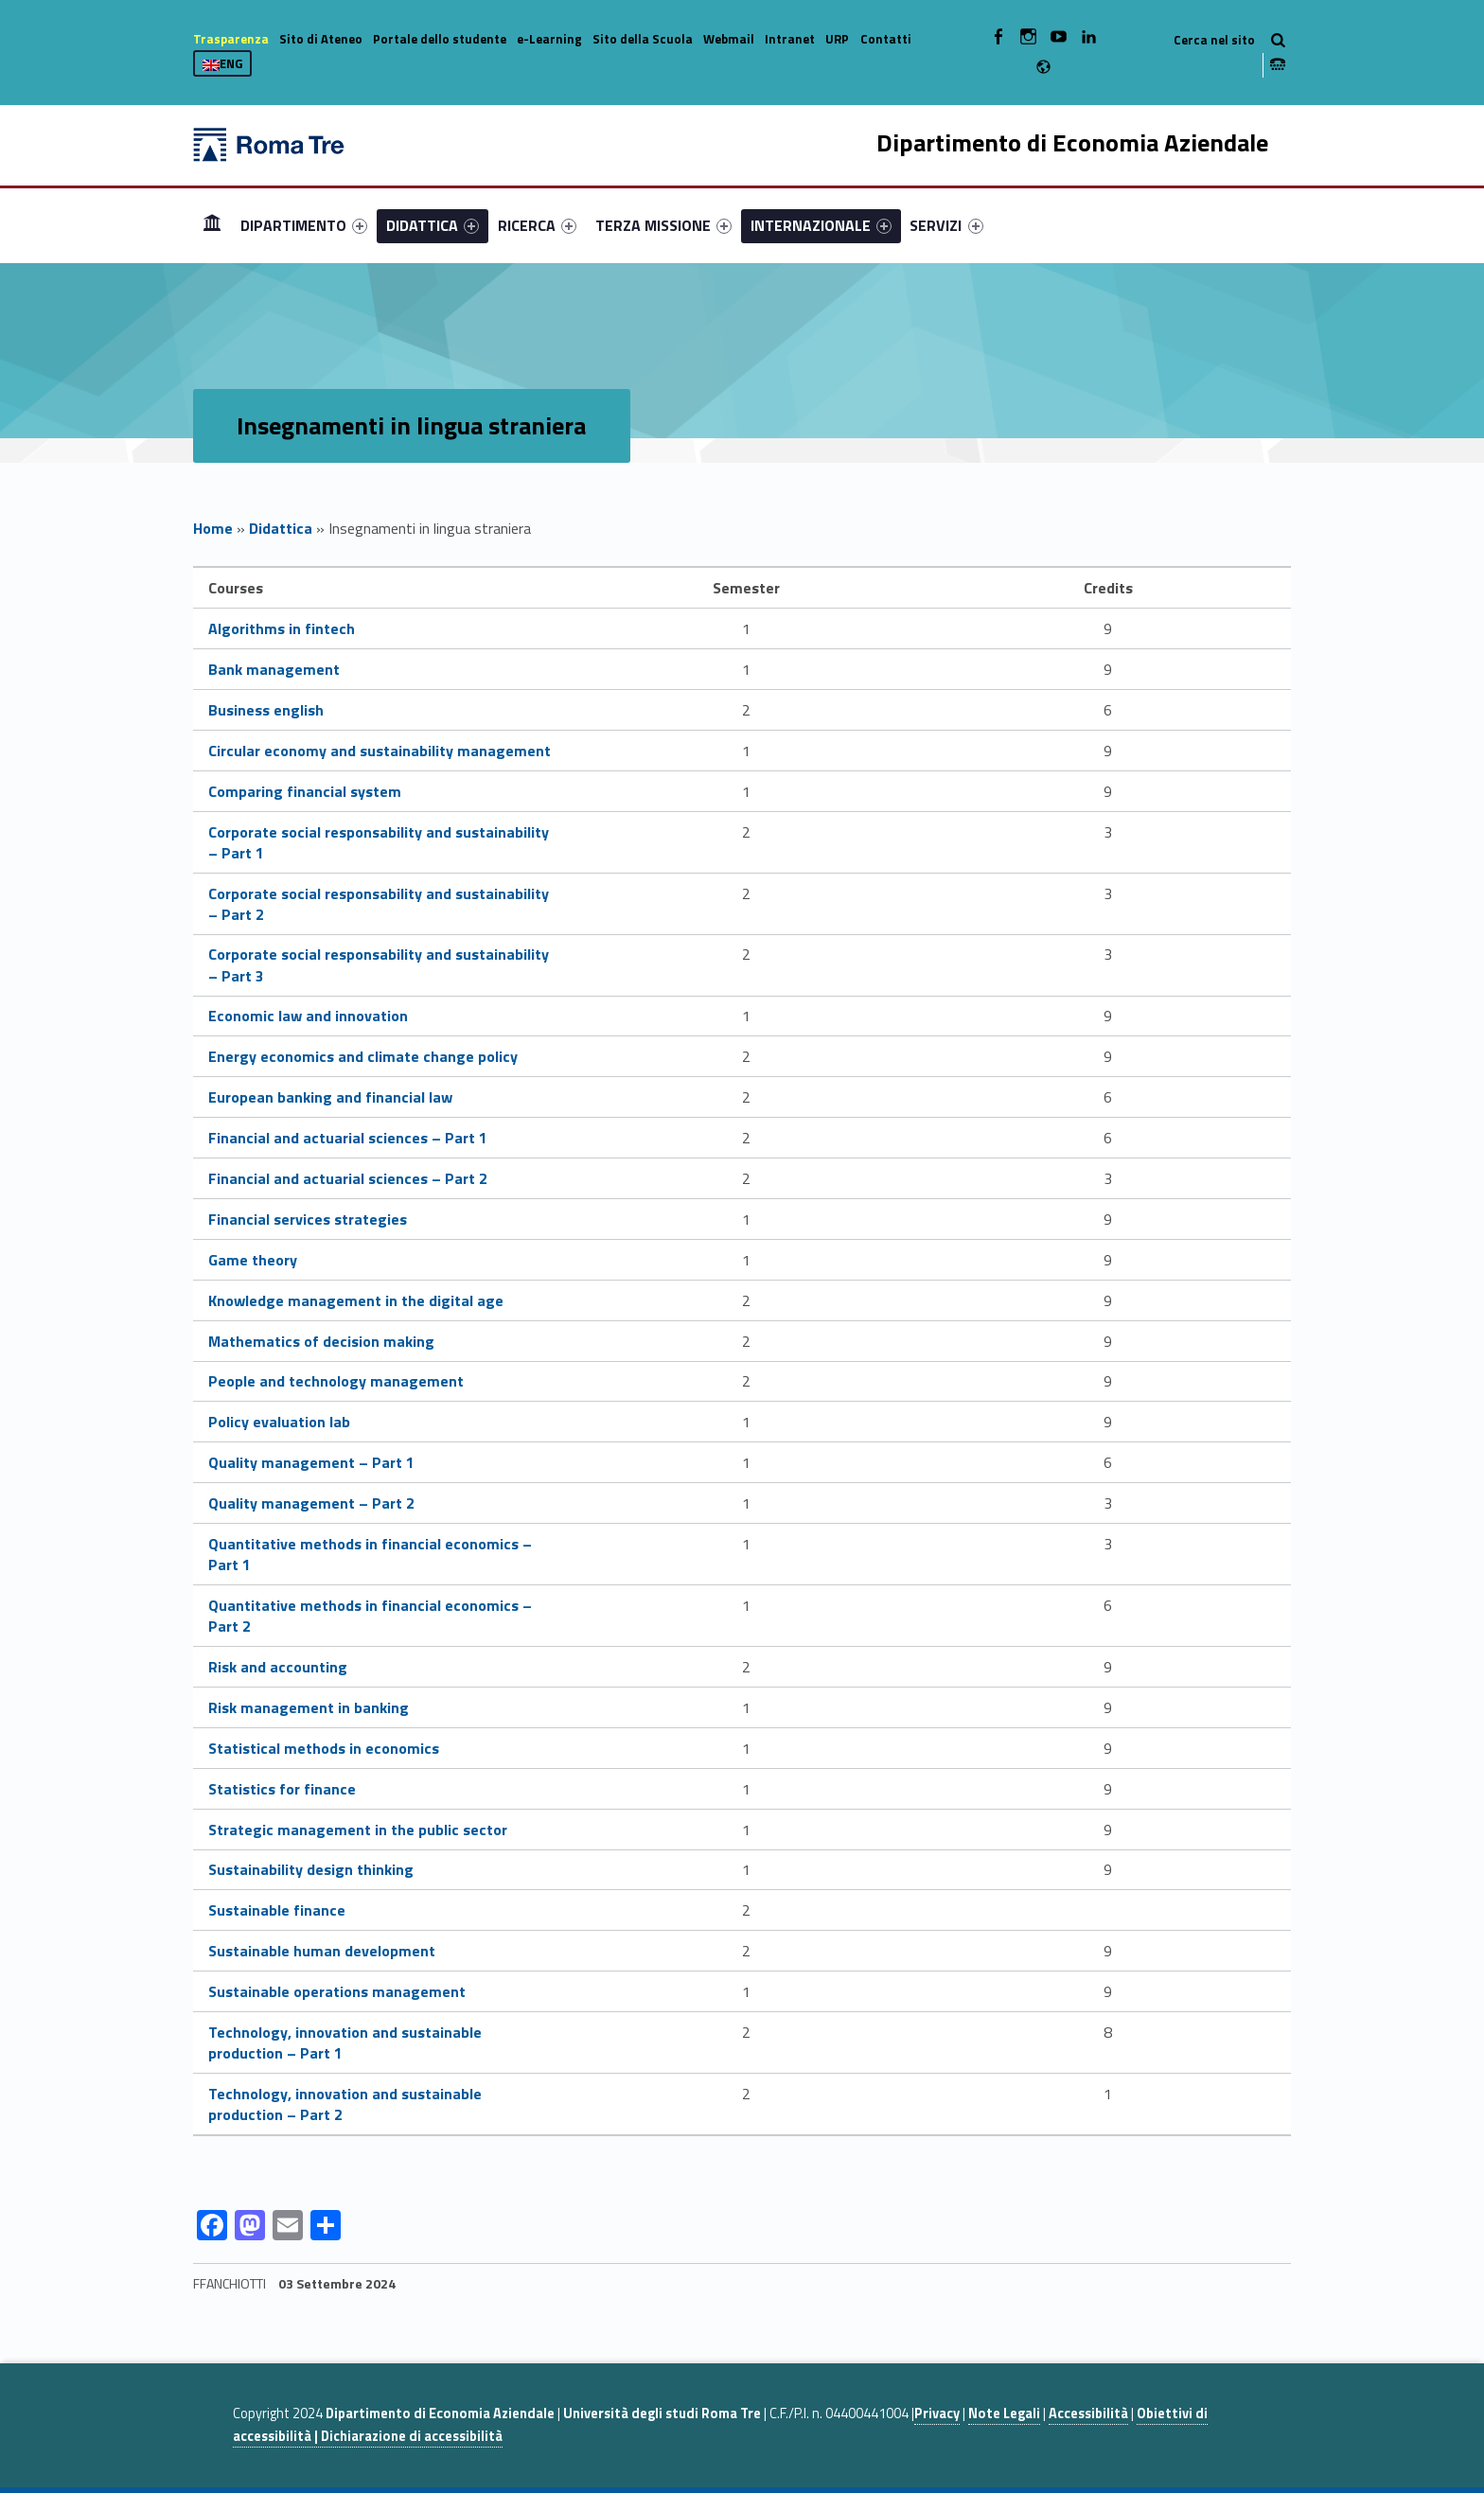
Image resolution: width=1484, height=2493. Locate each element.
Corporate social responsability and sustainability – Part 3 (378, 964)
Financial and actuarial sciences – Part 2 (347, 1178)
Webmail (728, 38)
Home (212, 224)
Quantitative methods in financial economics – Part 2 (370, 1615)
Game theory (252, 1259)
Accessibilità (1088, 2413)
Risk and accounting (277, 1666)
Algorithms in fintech (281, 628)
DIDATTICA (432, 225)
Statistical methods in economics (323, 1748)
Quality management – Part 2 (311, 1503)
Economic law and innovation (308, 1015)
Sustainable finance (276, 1910)
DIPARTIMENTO (303, 225)
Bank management (274, 669)
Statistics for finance (282, 1788)
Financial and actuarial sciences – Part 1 (347, 1137)
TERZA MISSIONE (663, 225)
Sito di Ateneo (320, 38)
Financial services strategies (307, 1219)
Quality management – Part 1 (311, 1462)
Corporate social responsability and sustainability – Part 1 (378, 842)
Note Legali (1004, 2413)
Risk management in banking (308, 1707)
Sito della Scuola (642, 38)
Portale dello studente (439, 38)
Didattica (280, 528)
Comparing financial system (304, 791)
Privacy (937, 2413)
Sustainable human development (321, 1950)
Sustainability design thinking (311, 1869)
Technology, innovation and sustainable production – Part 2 (345, 2104)
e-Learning (549, 38)
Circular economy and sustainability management (379, 750)
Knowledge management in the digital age (356, 1300)
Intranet (790, 38)
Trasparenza (231, 38)
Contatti (885, 38)
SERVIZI (946, 225)
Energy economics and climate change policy (363, 1056)
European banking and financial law (330, 1097)
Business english (266, 709)
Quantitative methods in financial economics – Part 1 (370, 1554)
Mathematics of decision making (321, 1341)
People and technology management (336, 1381)
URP (837, 38)
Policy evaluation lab (279, 1421)
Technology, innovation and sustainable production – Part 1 (345, 2042)
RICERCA (537, 225)
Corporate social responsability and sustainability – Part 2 (378, 904)
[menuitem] (212, 225)
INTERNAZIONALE (821, 225)
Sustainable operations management (337, 1991)
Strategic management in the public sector (357, 1829)
